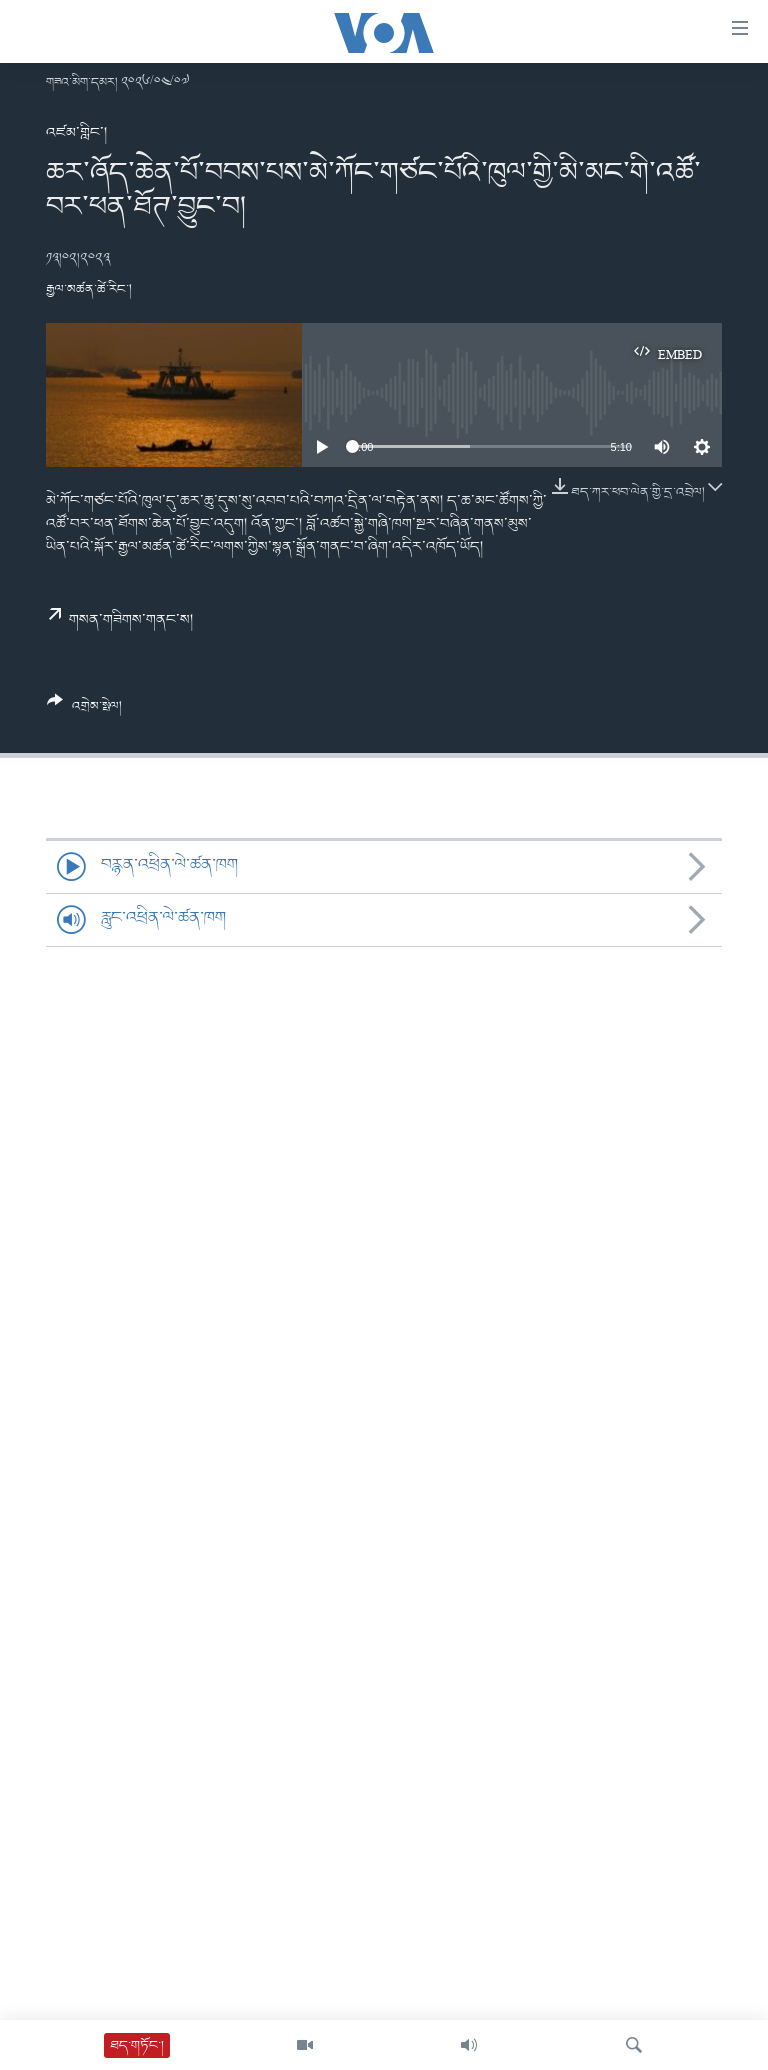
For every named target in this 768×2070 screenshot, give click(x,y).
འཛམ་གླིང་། (76, 133)
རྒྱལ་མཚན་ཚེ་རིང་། (89, 289)
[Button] (84, 711)
